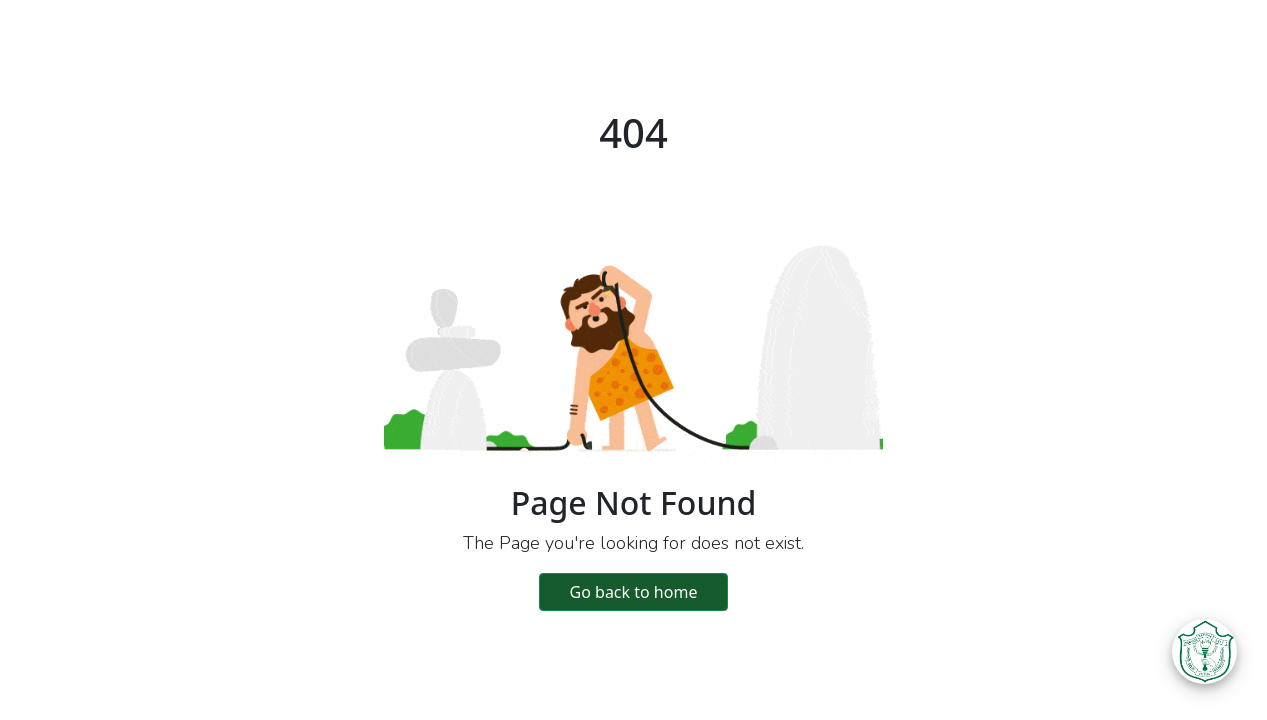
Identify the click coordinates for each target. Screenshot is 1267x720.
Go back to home (634, 592)
